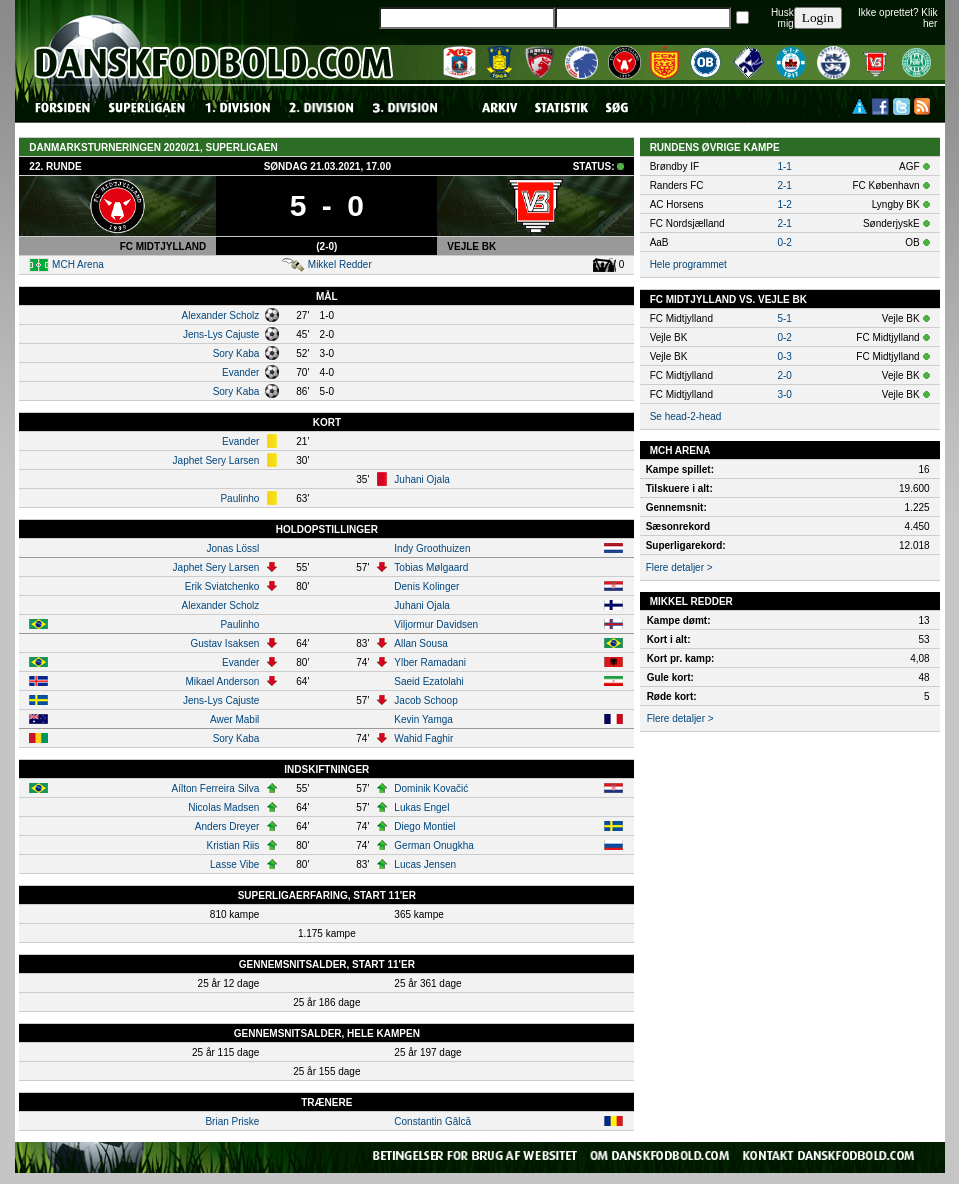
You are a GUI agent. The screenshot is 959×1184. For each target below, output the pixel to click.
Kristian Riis (233, 845)
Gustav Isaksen (224, 643)
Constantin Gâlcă (432, 1121)
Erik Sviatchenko (222, 586)
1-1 (784, 166)
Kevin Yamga (423, 719)
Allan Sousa (420, 643)
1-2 (784, 204)
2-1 (784, 185)
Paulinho (239, 498)
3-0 (784, 394)
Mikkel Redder (340, 264)
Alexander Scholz (221, 315)
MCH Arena (78, 264)
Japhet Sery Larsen (216, 460)
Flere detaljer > (679, 567)
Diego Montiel (424, 826)
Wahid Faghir (423, 738)
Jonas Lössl (233, 548)
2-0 (784, 375)
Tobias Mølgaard (431, 567)
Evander (240, 372)
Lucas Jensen (425, 864)
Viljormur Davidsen (436, 624)
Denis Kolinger (426, 586)
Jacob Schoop (425, 700)
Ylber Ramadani (430, 662)
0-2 (784, 242)
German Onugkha (434, 845)
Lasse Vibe (234, 864)
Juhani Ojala (422, 479)
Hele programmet (688, 264)
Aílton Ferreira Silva (216, 788)
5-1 (784, 318)
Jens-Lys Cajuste (221, 334)
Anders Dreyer (227, 826)
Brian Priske (232, 1121)
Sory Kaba (236, 353)
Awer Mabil (234, 719)
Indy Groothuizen (432, 548)
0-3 (784, 356)
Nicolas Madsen (223, 807)
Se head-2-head (686, 416)
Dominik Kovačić (431, 788)
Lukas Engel (421, 807)
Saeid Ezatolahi (429, 681)
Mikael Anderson (222, 681)
